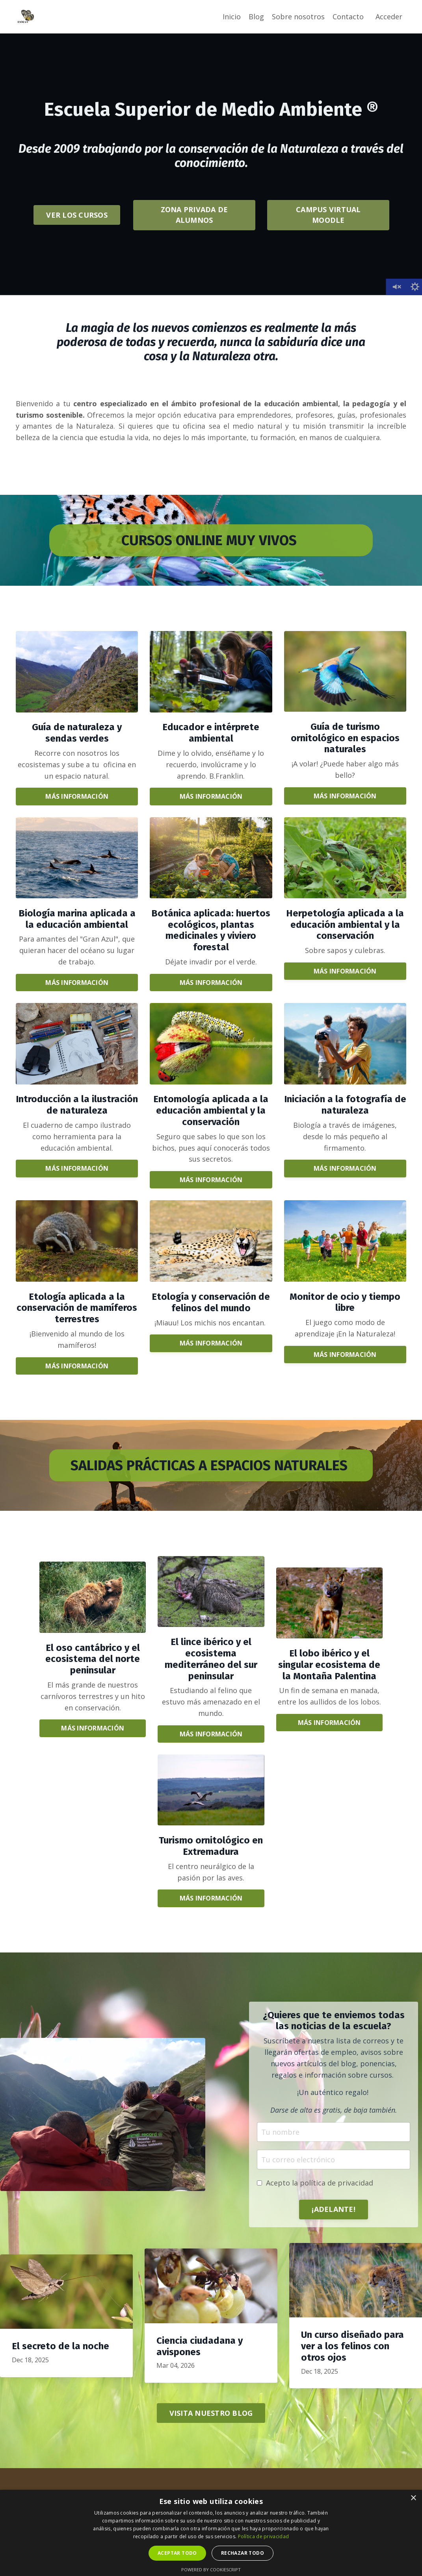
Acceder (389, 16)
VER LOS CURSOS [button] (77, 215)
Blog (256, 16)
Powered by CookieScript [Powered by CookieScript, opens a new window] (211, 2569)
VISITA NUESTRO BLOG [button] (211, 2413)
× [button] (413, 2498)
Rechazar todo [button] (242, 2553)
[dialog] (211, 2533)
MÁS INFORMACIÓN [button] (76, 796)
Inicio (232, 16)
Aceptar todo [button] (177, 2553)
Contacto (348, 16)
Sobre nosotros (298, 16)
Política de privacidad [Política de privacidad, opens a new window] (263, 2536)
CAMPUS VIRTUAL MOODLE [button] (328, 215)
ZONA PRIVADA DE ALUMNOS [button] (194, 215)
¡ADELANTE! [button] (333, 2209)
